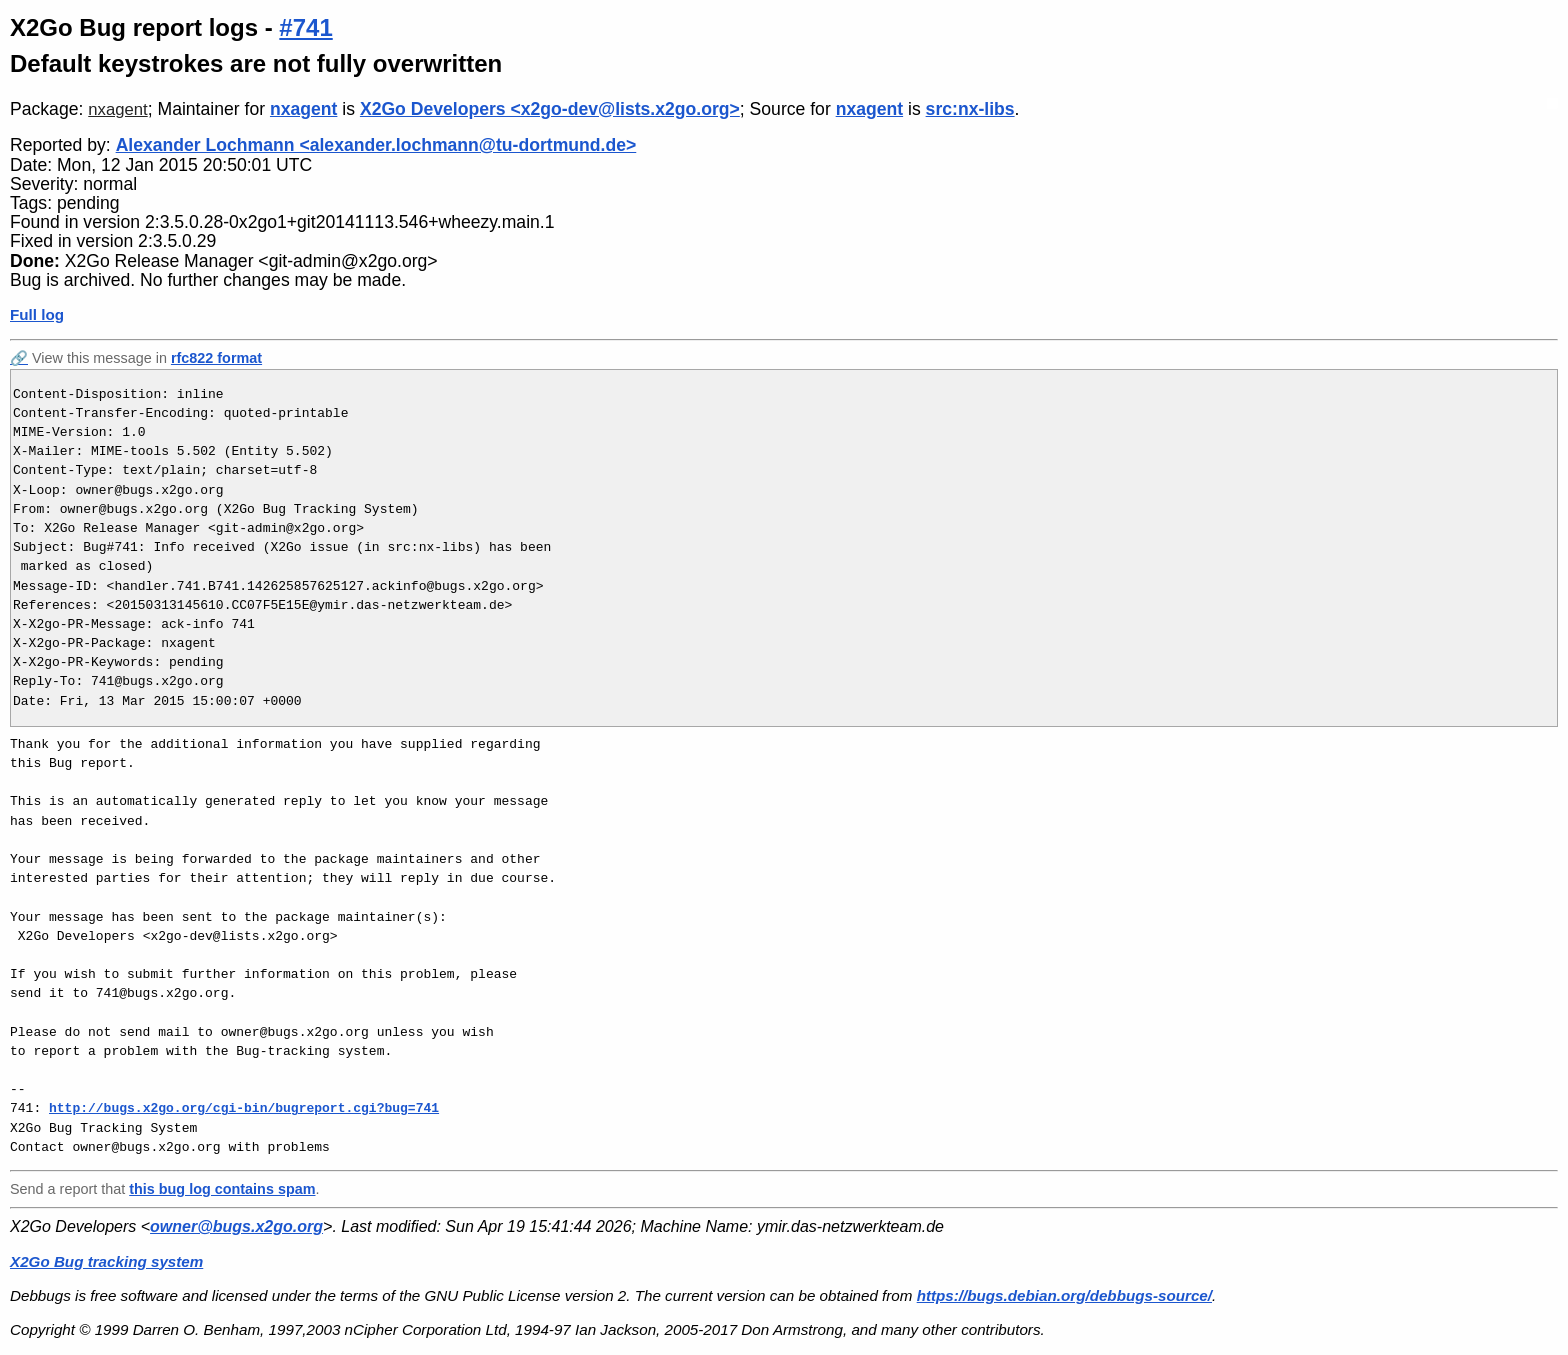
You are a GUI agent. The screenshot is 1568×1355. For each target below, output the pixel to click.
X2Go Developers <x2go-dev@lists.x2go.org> (550, 109)
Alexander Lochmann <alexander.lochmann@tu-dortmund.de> (376, 145)
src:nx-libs (970, 109)
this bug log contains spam (222, 1189)
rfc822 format (216, 358)
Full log (37, 314)
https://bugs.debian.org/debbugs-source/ (1064, 1295)
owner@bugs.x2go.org (236, 1226)
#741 (305, 27)
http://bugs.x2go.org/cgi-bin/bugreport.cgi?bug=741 (244, 1108)
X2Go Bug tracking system (106, 1261)
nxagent (117, 109)
